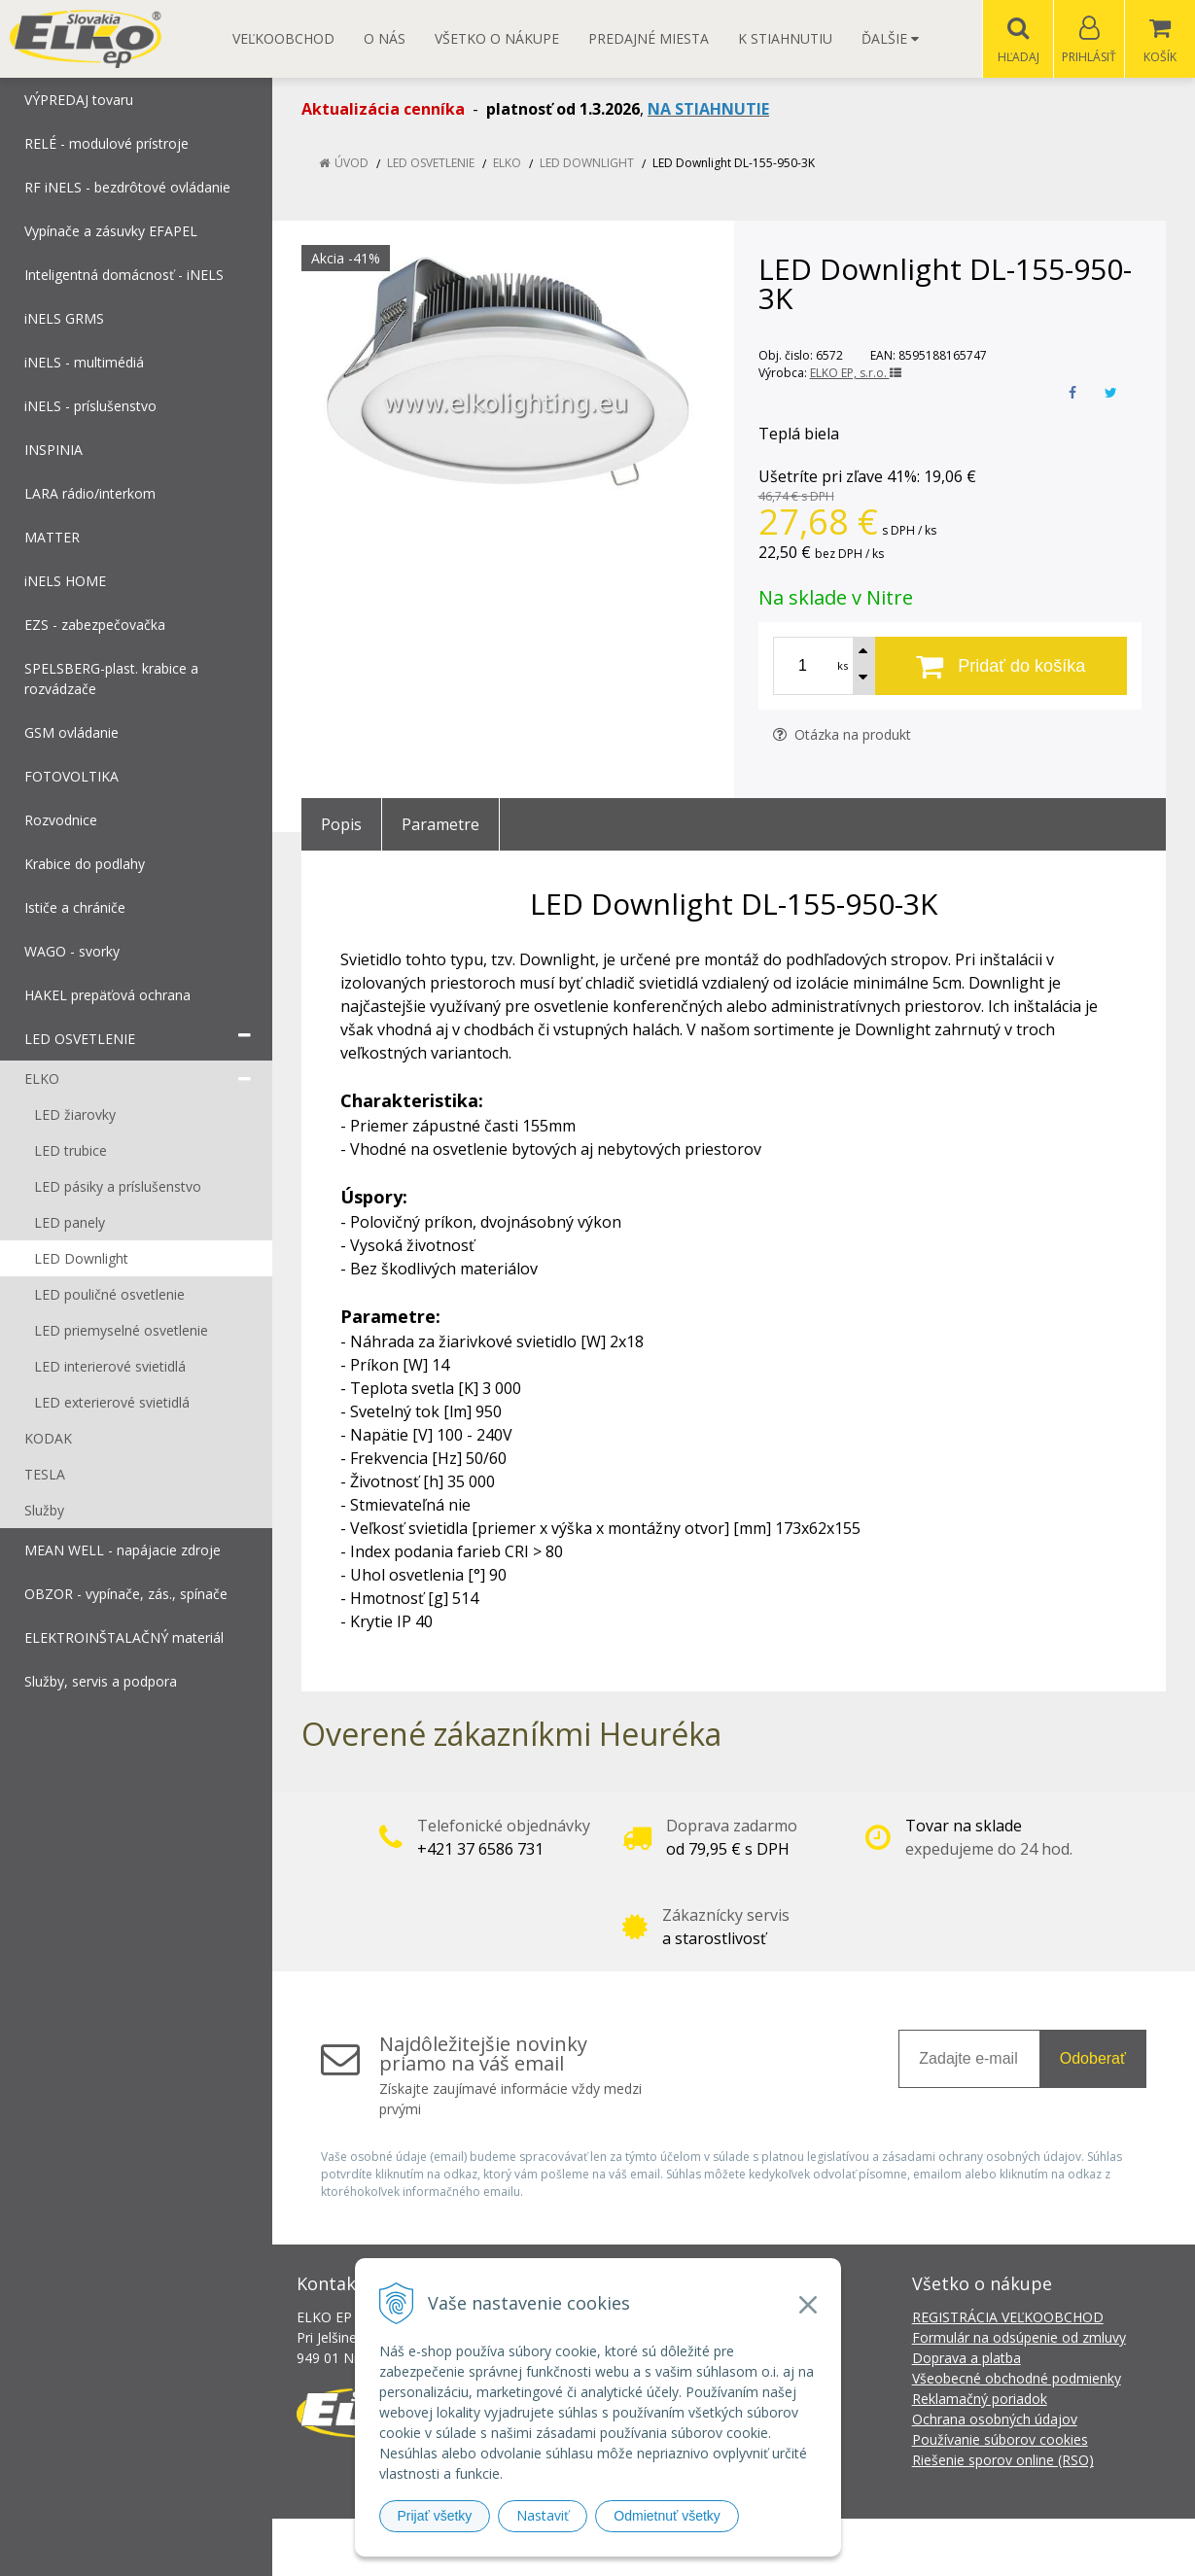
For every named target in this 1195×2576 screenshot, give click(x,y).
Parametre (440, 825)
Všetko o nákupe (497, 38)
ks (842, 666)
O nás (384, 38)
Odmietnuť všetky (667, 2516)
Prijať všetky (435, 2516)
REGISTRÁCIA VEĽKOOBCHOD (1008, 2318)
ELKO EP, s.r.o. (855, 374)
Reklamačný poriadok (979, 2399)
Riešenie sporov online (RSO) (1003, 2461)
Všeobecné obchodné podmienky (1016, 2379)
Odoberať (1093, 2059)
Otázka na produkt (842, 735)
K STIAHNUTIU (785, 38)
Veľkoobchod (283, 38)
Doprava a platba (966, 2359)
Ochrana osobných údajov (994, 2420)
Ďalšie (890, 38)
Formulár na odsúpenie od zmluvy (1019, 2338)
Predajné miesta (648, 38)
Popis (341, 825)
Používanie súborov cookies (1000, 2440)
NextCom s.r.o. (947, 2547)
